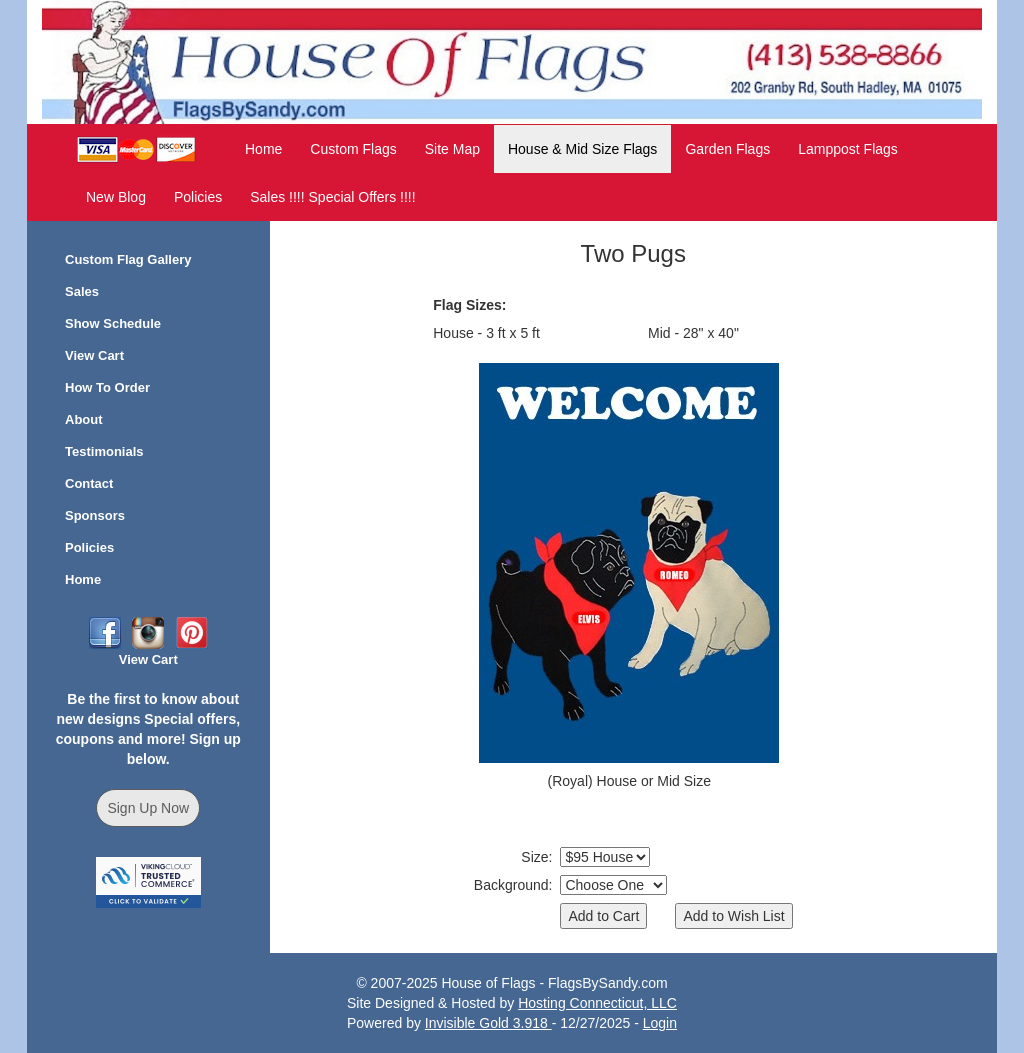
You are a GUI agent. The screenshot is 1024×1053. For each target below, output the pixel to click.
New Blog (116, 197)
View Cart (94, 355)
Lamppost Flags (848, 149)
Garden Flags (727, 149)
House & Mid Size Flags (582, 149)
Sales (82, 291)
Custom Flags (353, 149)
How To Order (107, 387)
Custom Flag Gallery (128, 259)
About (84, 419)
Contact (89, 483)
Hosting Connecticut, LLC (597, 1003)
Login (660, 1023)
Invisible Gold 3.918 (488, 1023)
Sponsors (95, 515)
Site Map (452, 149)
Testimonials (104, 451)
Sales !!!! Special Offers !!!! (332, 197)
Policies (198, 197)
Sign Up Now (148, 808)
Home (263, 149)
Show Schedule (113, 323)
